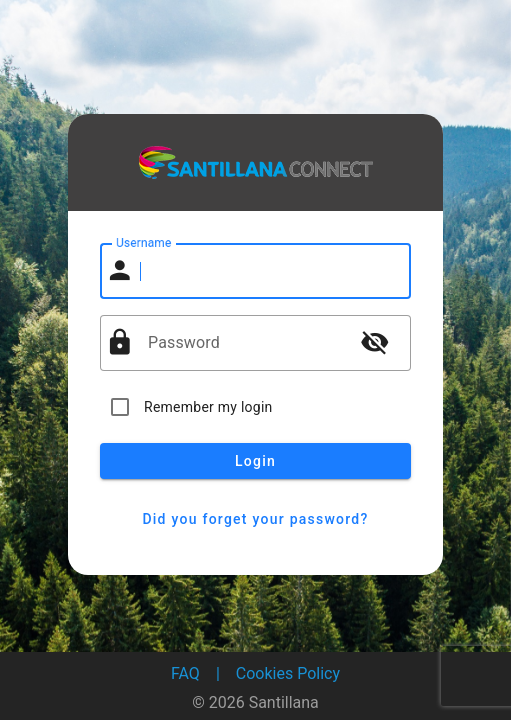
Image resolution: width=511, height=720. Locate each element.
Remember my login (208, 407)
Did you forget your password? (255, 519)
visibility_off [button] (375, 342)
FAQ (185, 673)
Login (255, 461)
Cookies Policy (288, 673)
